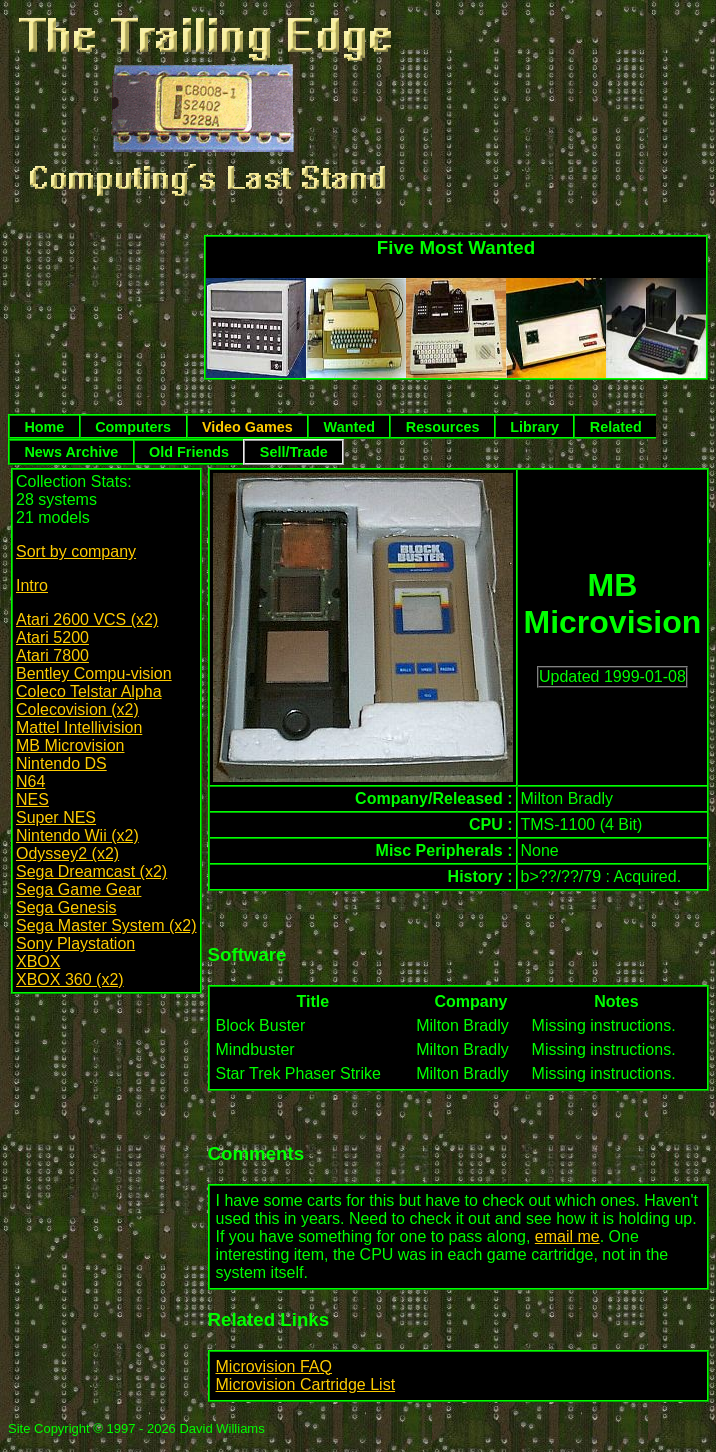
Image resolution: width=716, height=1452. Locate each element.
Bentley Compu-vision (94, 673)
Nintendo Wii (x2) (77, 835)
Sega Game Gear (78, 889)
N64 (30, 781)
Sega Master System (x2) (106, 925)
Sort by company (76, 551)
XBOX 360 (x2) (70, 979)
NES (32, 799)
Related (616, 427)
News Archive (71, 452)
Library (534, 427)
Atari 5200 (52, 637)
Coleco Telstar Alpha (89, 691)
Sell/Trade (294, 452)
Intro (32, 585)
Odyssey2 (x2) (67, 853)
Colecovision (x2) (77, 709)
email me (567, 1236)
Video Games (247, 427)
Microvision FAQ (274, 1366)
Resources (443, 427)
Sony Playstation (75, 943)
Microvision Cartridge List (306, 1384)
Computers (133, 427)
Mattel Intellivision (79, 727)
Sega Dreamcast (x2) (91, 871)
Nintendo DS (61, 763)
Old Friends (189, 452)
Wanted (349, 427)
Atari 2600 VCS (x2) (87, 619)
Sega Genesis (66, 907)
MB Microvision (70, 745)
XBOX (38, 961)
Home (44, 427)
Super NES (56, 817)
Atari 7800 (52, 655)
